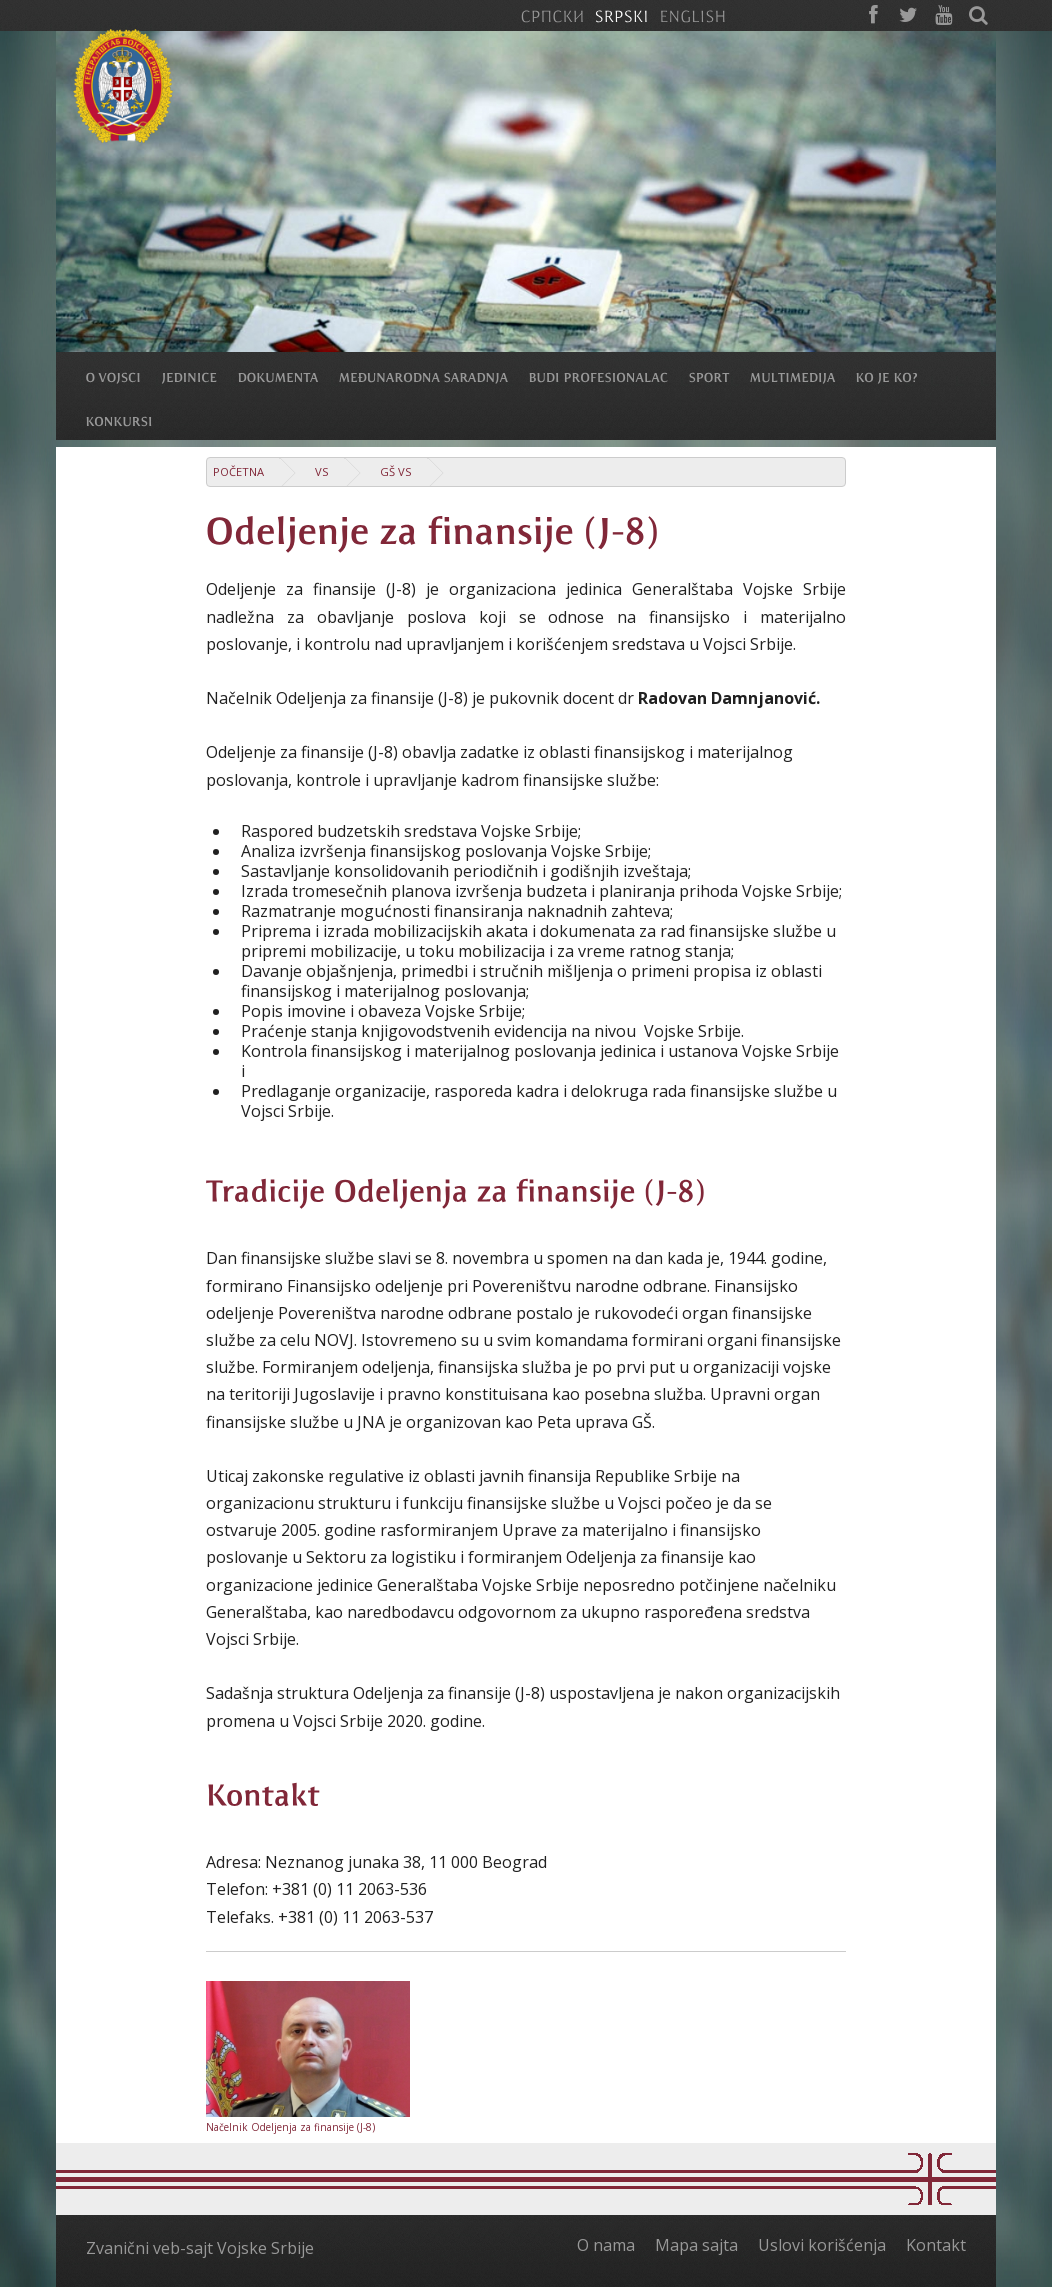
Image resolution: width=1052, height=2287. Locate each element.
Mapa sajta (696, 2245)
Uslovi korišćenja (822, 2245)
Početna (238, 471)
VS (322, 471)
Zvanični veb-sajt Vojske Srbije (200, 2248)
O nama (606, 2245)
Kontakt (936, 2245)
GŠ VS (396, 471)
